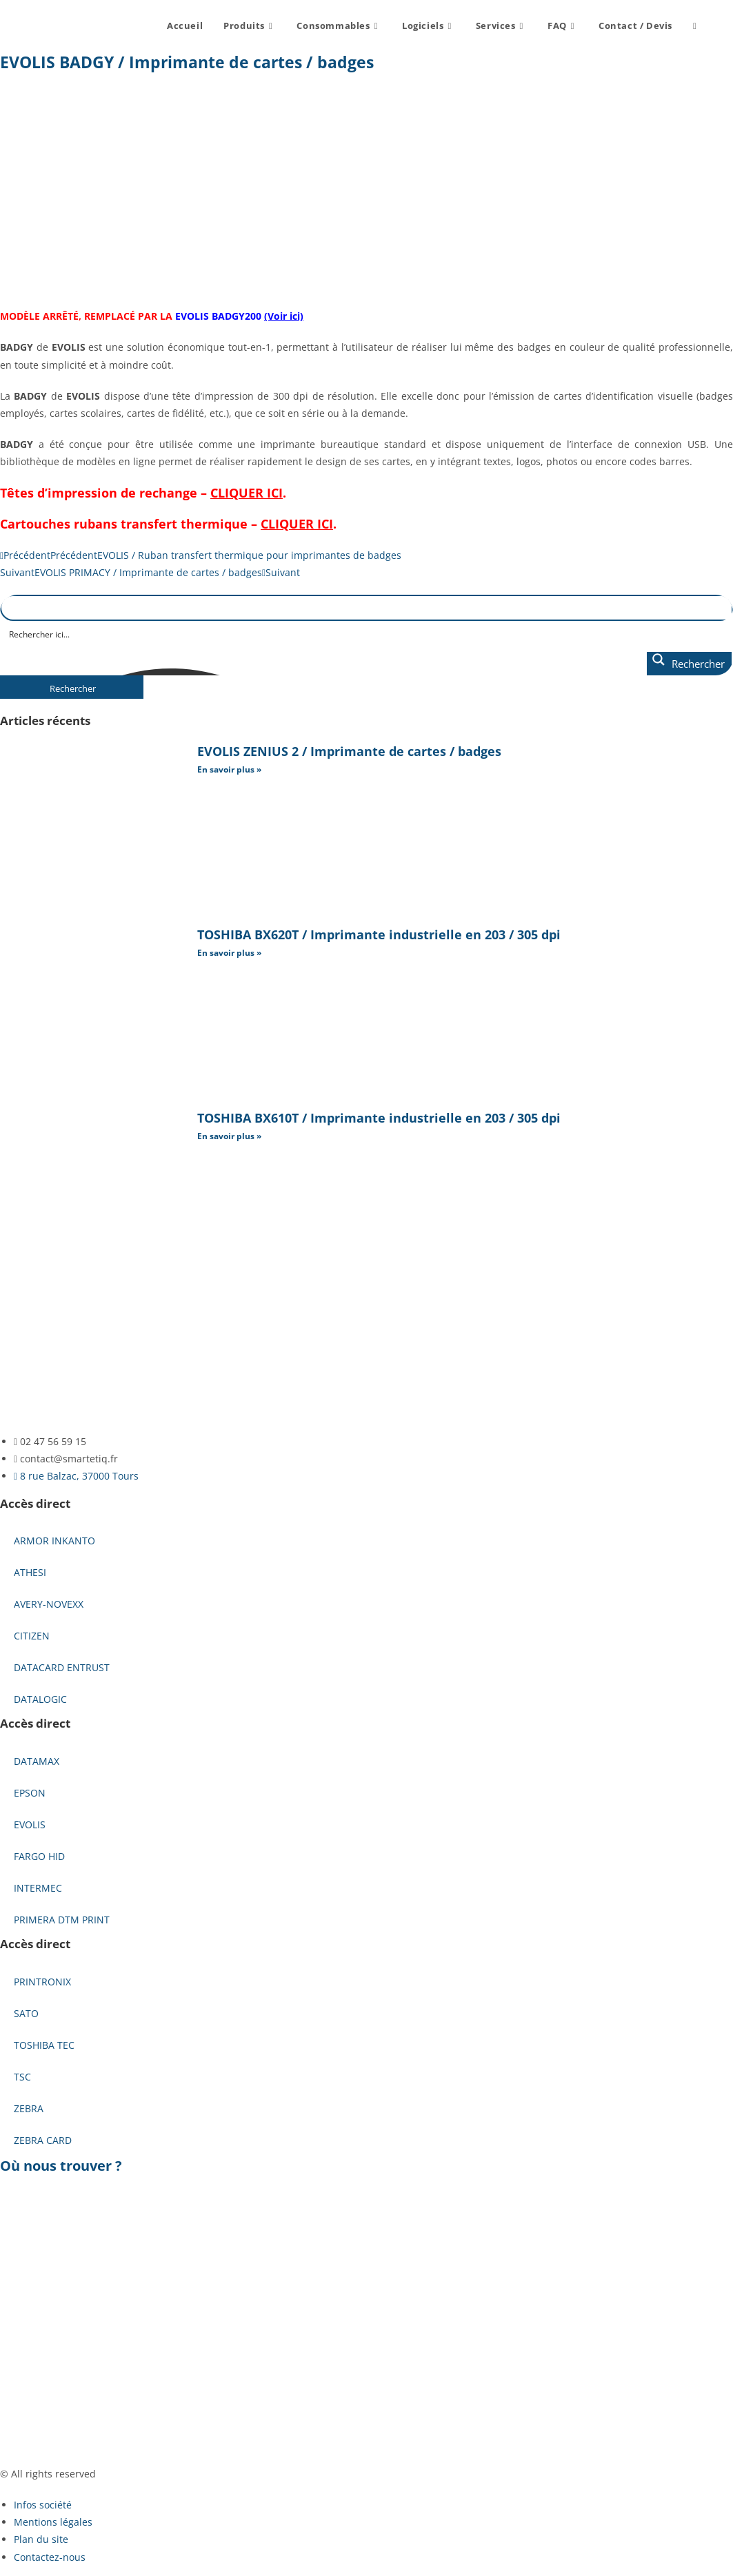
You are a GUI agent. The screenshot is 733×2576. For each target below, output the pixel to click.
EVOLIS (30, 1824)
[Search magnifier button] (689, 663)
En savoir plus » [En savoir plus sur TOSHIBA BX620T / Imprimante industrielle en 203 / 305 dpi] (229, 953)
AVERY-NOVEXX (48, 1604)
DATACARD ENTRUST (62, 1667)
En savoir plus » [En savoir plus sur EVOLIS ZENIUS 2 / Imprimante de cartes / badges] (229, 769)
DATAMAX (36, 1761)
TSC (22, 2076)
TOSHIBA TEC (44, 2045)
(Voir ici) (283, 316)
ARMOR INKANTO (54, 1540)
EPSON (30, 1792)
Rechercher (73, 688)
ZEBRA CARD (43, 2140)
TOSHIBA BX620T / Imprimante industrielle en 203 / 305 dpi (379, 934)
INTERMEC (38, 1887)
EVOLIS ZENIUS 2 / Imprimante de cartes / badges (349, 751)
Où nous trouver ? (61, 2165)
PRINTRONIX (42, 1981)
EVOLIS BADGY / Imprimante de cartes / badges (187, 62)
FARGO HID (39, 1856)
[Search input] (367, 633)
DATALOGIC (40, 1699)
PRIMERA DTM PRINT (62, 1919)
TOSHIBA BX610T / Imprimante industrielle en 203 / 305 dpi (379, 1118)
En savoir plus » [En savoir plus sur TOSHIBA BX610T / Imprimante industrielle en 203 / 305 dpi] (229, 1136)
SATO (26, 2013)
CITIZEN (32, 1635)
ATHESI (30, 1572)
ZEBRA (28, 2108)
